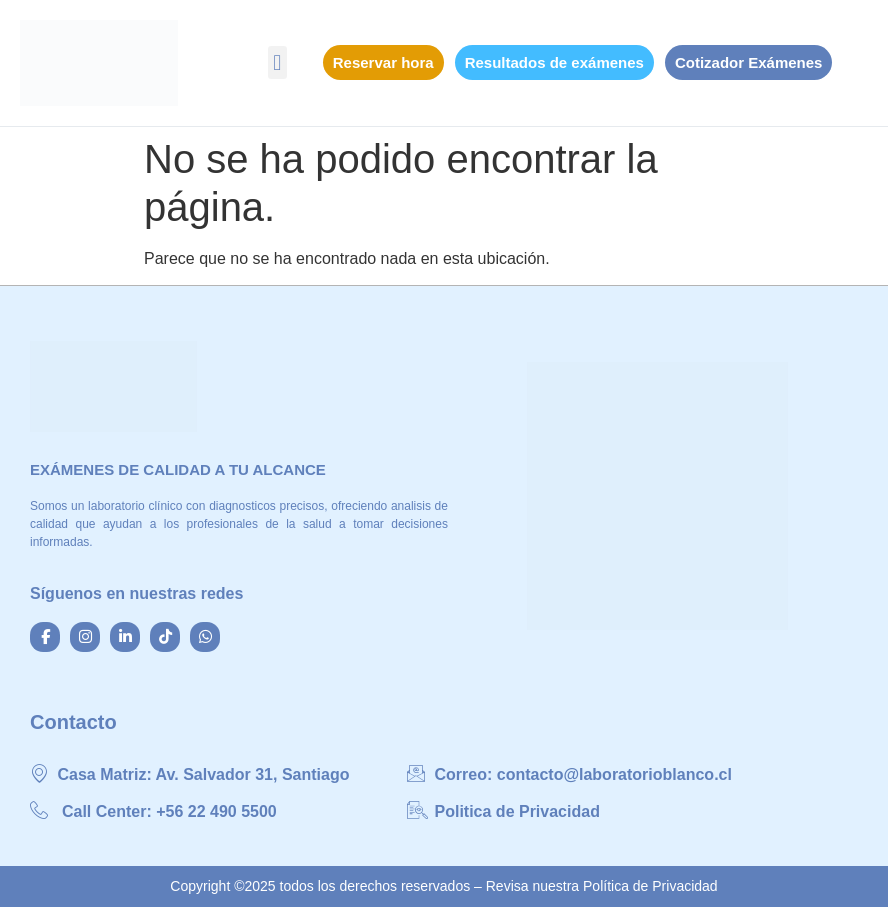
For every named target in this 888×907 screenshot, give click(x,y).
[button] (277, 62)
